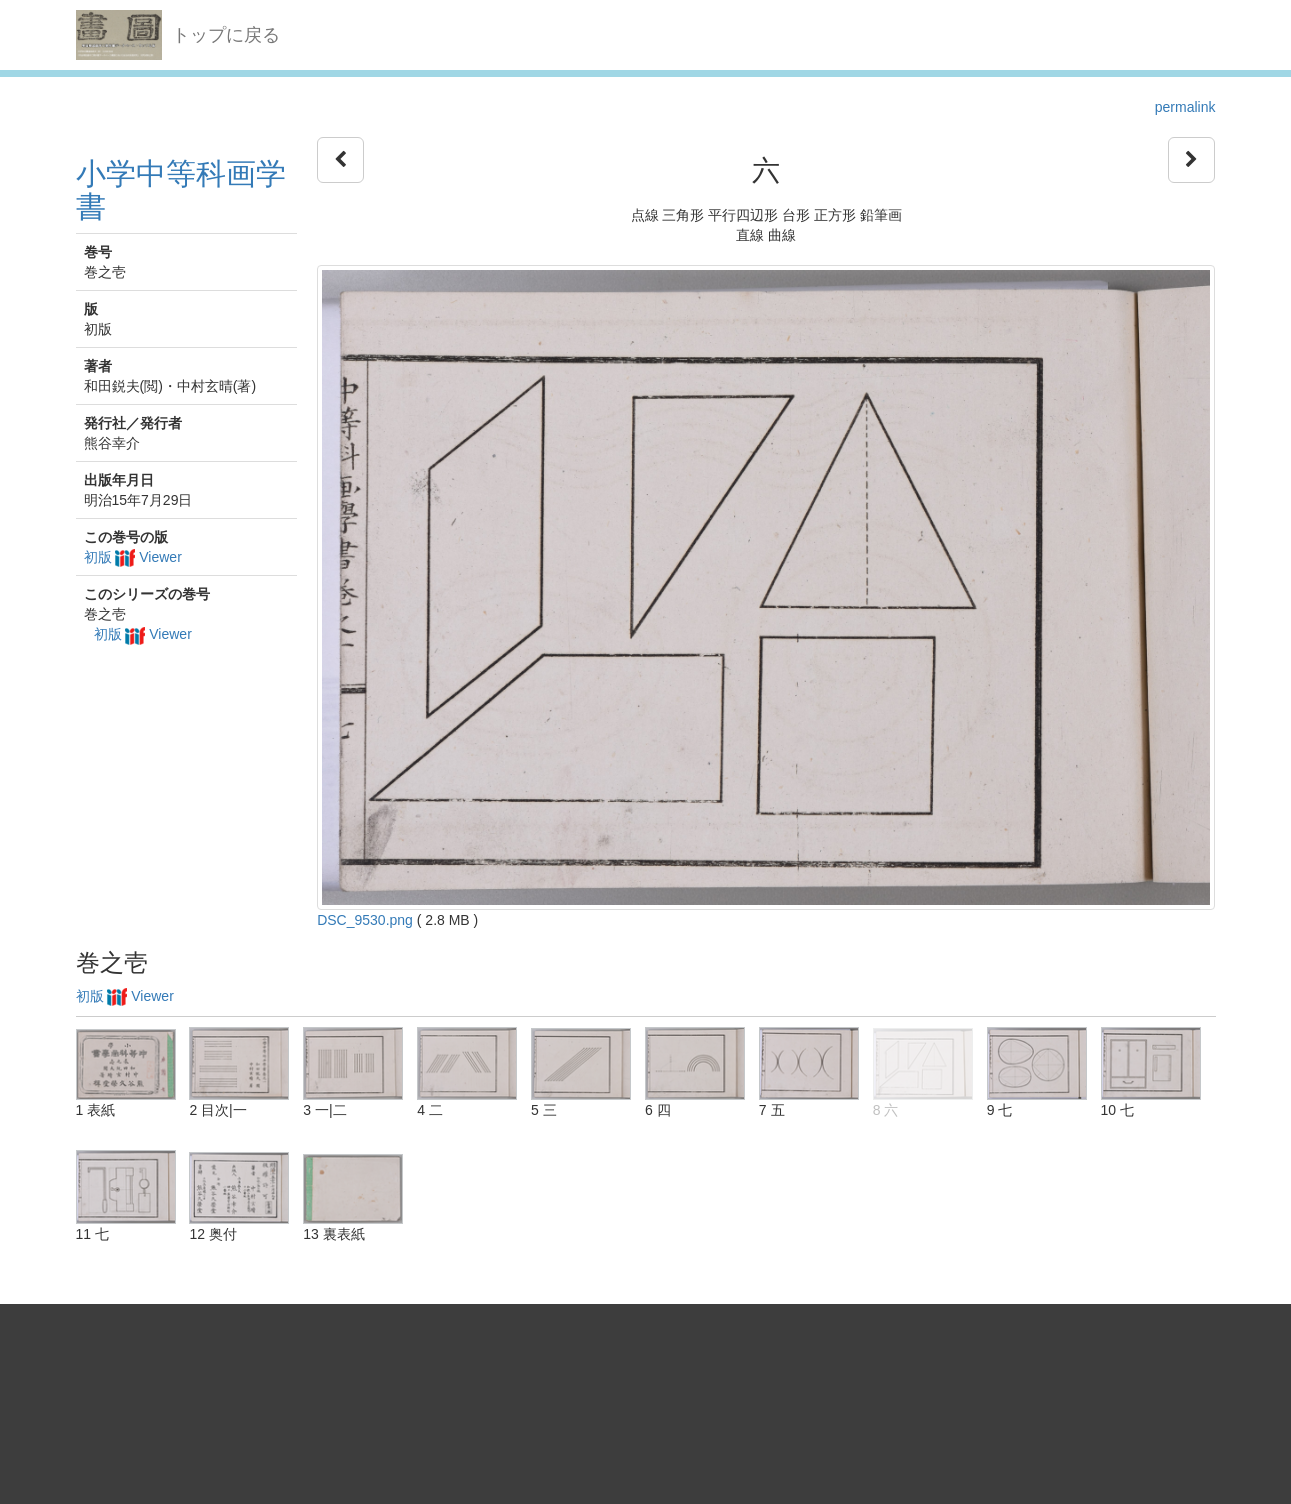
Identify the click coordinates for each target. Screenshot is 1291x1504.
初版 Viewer (133, 557)
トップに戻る (226, 35)
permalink (1185, 107)
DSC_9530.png (365, 920)
